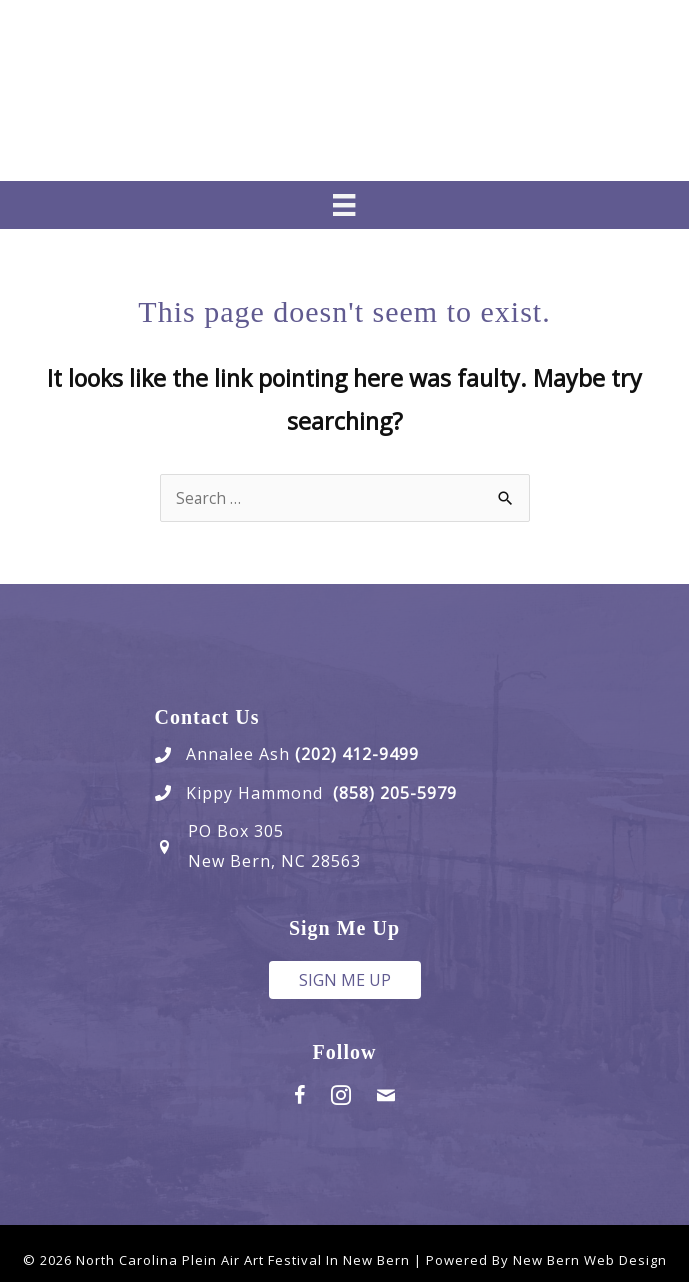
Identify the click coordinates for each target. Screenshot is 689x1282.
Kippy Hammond (259, 793)
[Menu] (344, 205)
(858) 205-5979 (395, 793)
